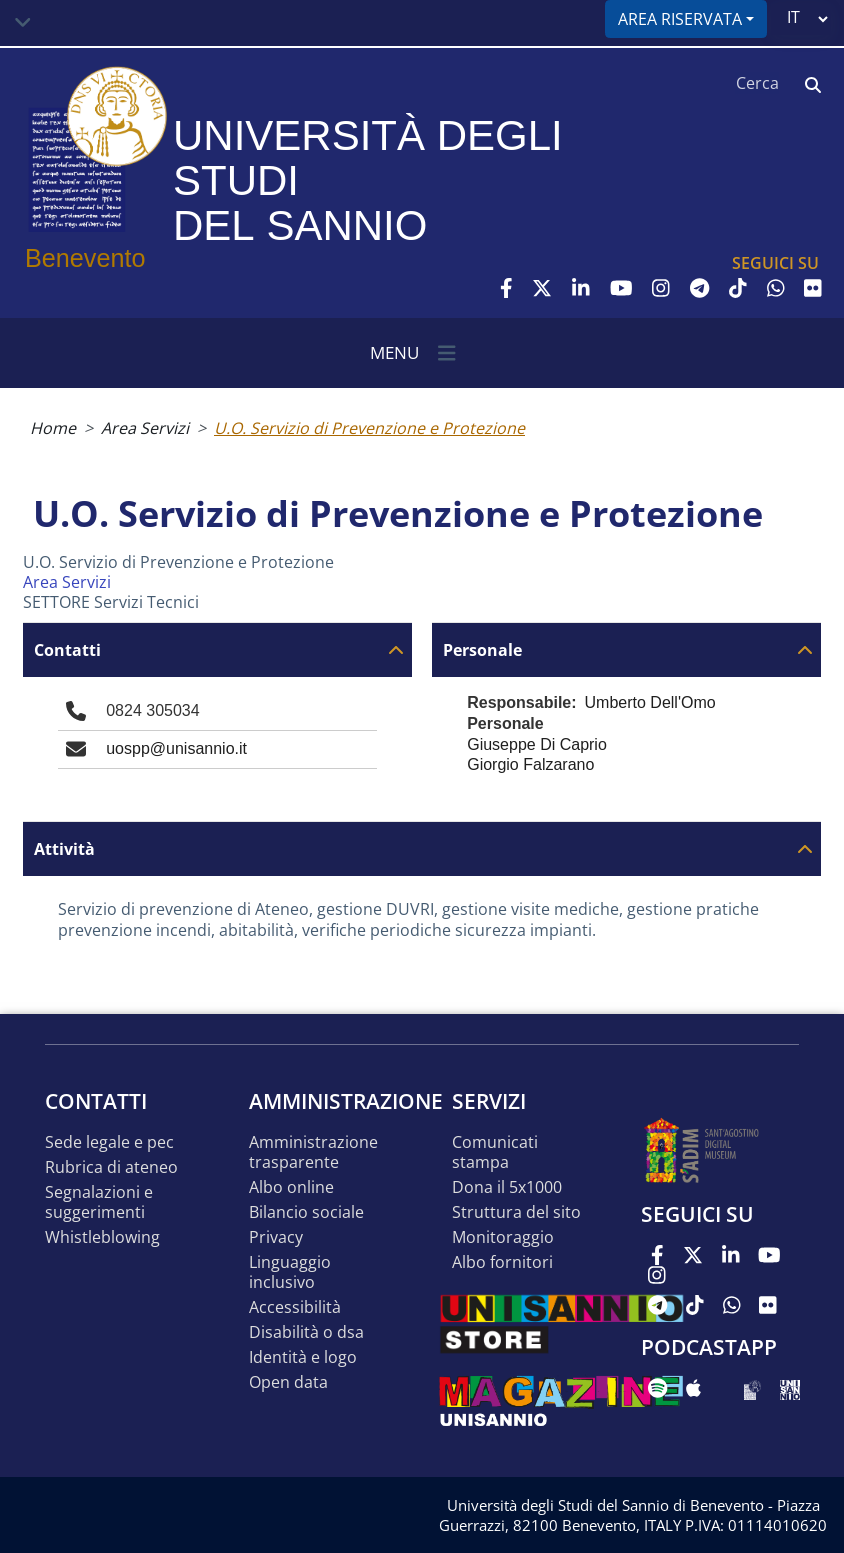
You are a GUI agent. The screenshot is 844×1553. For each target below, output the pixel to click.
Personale (482, 650)
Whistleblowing (102, 1237)
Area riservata (680, 19)
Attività (64, 849)
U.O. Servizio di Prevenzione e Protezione (369, 428)
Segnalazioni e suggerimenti (99, 1202)
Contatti (67, 650)
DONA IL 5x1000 (507, 1187)
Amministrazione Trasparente (313, 1152)
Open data (288, 1382)
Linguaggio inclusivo (290, 1272)
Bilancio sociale (306, 1212)
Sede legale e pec (109, 1142)
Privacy (276, 1237)
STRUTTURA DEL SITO (516, 1212)
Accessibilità (295, 1307)
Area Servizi (145, 428)
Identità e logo (303, 1357)
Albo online (291, 1187)
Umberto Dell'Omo (650, 702)
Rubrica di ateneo (111, 1167)
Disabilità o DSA (306, 1332)
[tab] (217, 649)
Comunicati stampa (495, 1152)
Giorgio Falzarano (530, 764)
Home (53, 428)
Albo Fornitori (502, 1262)
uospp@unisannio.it (176, 748)
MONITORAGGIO (503, 1237)
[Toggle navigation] (23, 23)
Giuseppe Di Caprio (537, 744)
